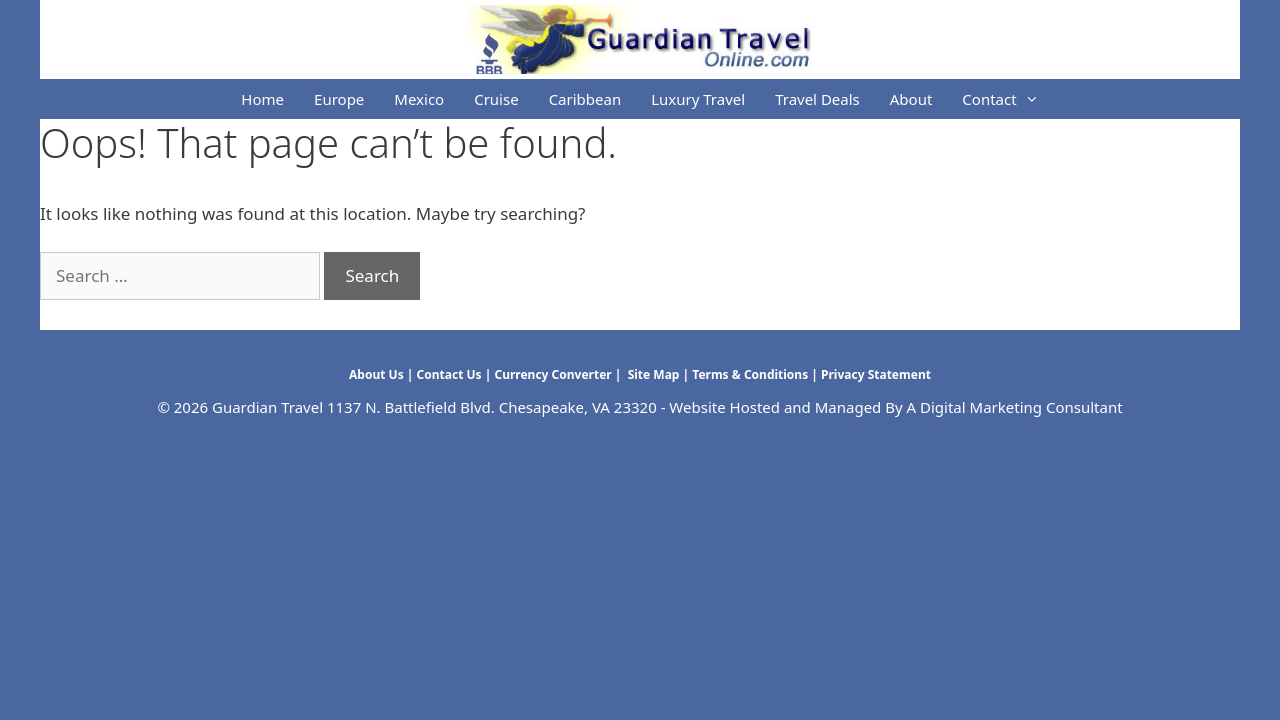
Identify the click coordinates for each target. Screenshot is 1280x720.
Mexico (419, 99)
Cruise (496, 99)
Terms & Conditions (750, 374)
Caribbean (585, 99)
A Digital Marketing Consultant (1015, 407)
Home (262, 99)
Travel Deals (817, 99)
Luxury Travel (698, 99)
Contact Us (449, 374)
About (911, 99)
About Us (376, 374)
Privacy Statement (876, 374)
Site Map (652, 374)
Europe (339, 99)
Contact (1007, 99)
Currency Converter (552, 374)
